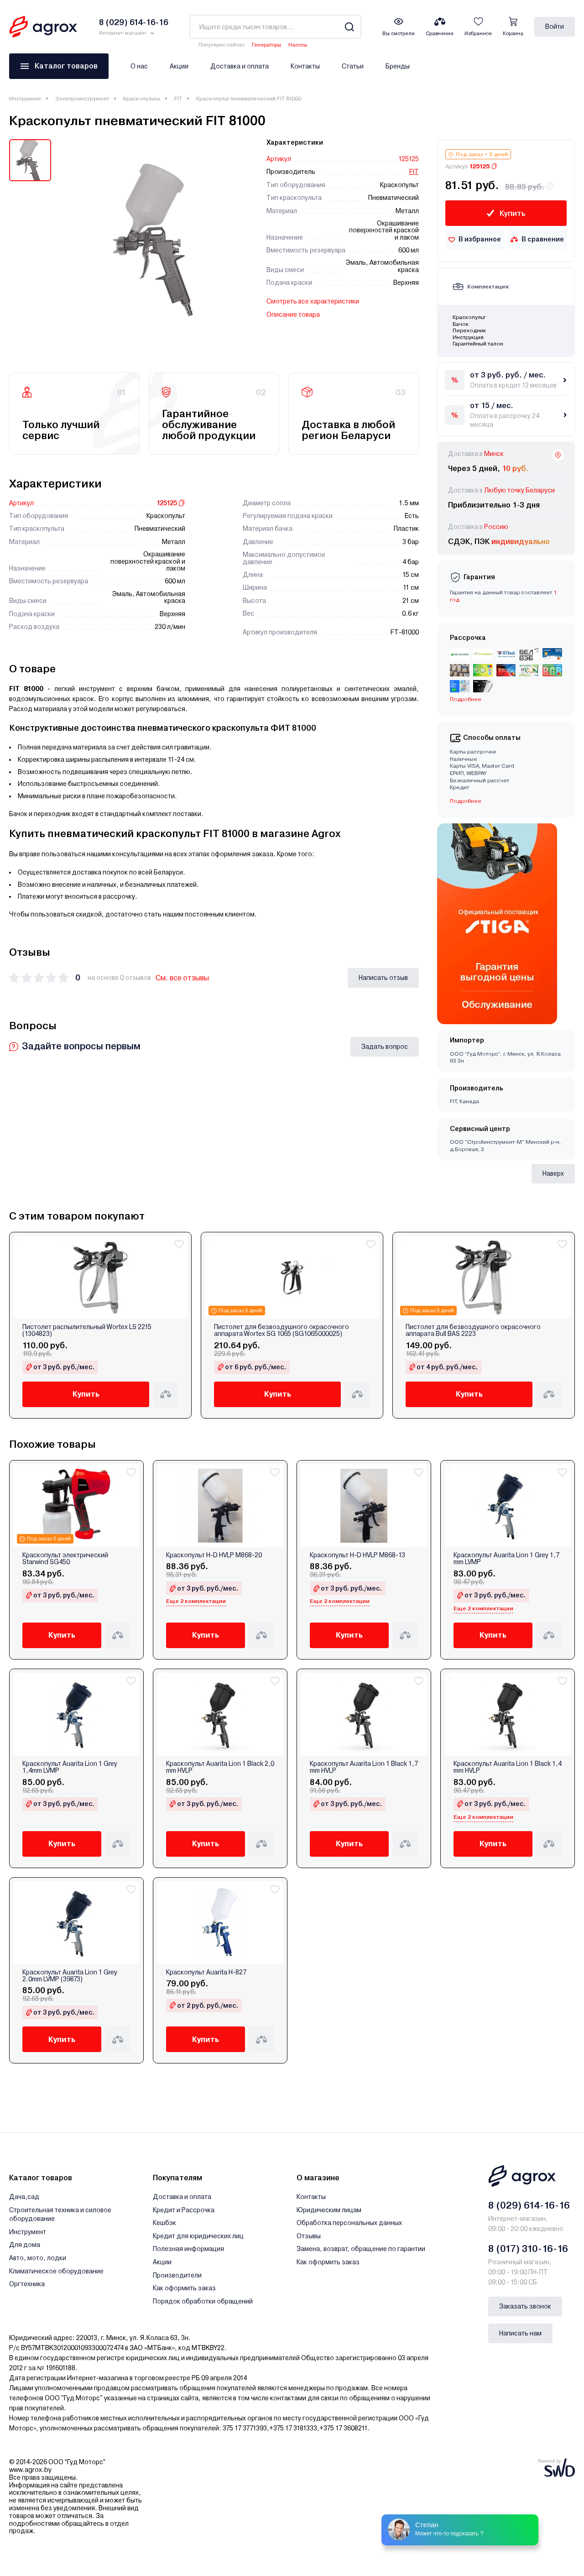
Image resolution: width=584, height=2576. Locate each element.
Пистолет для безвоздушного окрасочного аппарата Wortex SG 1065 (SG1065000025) (281, 1330)
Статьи (353, 66)
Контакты (305, 66)
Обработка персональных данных (349, 2222)
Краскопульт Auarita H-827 (206, 1972)
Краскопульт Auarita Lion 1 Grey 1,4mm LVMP (69, 1767)
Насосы (297, 45)
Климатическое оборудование (56, 2271)
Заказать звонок (525, 2306)
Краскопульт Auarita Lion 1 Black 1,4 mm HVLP (508, 1767)
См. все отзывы (182, 978)
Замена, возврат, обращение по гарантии (361, 2248)
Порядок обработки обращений (203, 2301)
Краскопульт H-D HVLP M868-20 (214, 1555)
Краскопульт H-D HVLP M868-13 (357, 1555)
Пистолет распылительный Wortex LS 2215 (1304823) (86, 1330)
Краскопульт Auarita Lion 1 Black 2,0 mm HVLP (220, 1767)
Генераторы (266, 45)
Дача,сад (24, 2196)
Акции (179, 66)
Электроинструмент (82, 98)
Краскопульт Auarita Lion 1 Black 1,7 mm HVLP (364, 1767)
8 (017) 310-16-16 (528, 2248)
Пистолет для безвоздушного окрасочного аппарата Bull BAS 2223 (473, 1330)
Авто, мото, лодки (37, 2258)
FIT (178, 98)
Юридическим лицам (329, 2210)
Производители (177, 2275)
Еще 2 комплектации (196, 1601)
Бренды (398, 66)
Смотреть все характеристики (312, 301)
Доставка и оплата (239, 66)
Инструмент (25, 98)
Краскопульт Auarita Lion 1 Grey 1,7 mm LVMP (506, 1558)
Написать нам (520, 2333)
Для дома (24, 2244)
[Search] (349, 27)
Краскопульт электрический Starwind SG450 (65, 1558)
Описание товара (293, 314)
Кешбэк (164, 2222)
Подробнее (465, 699)
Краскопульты (141, 98)
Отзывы (309, 2236)
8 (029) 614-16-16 (529, 2205)
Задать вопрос (384, 1046)
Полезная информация (188, 2248)
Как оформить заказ (184, 2288)
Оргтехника (27, 2284)
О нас (139, 66)
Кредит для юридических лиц (198, 2236)
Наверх (553, 1173)
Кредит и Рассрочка (183, 2210)
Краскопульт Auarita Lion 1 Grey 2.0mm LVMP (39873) (69, 1976)
